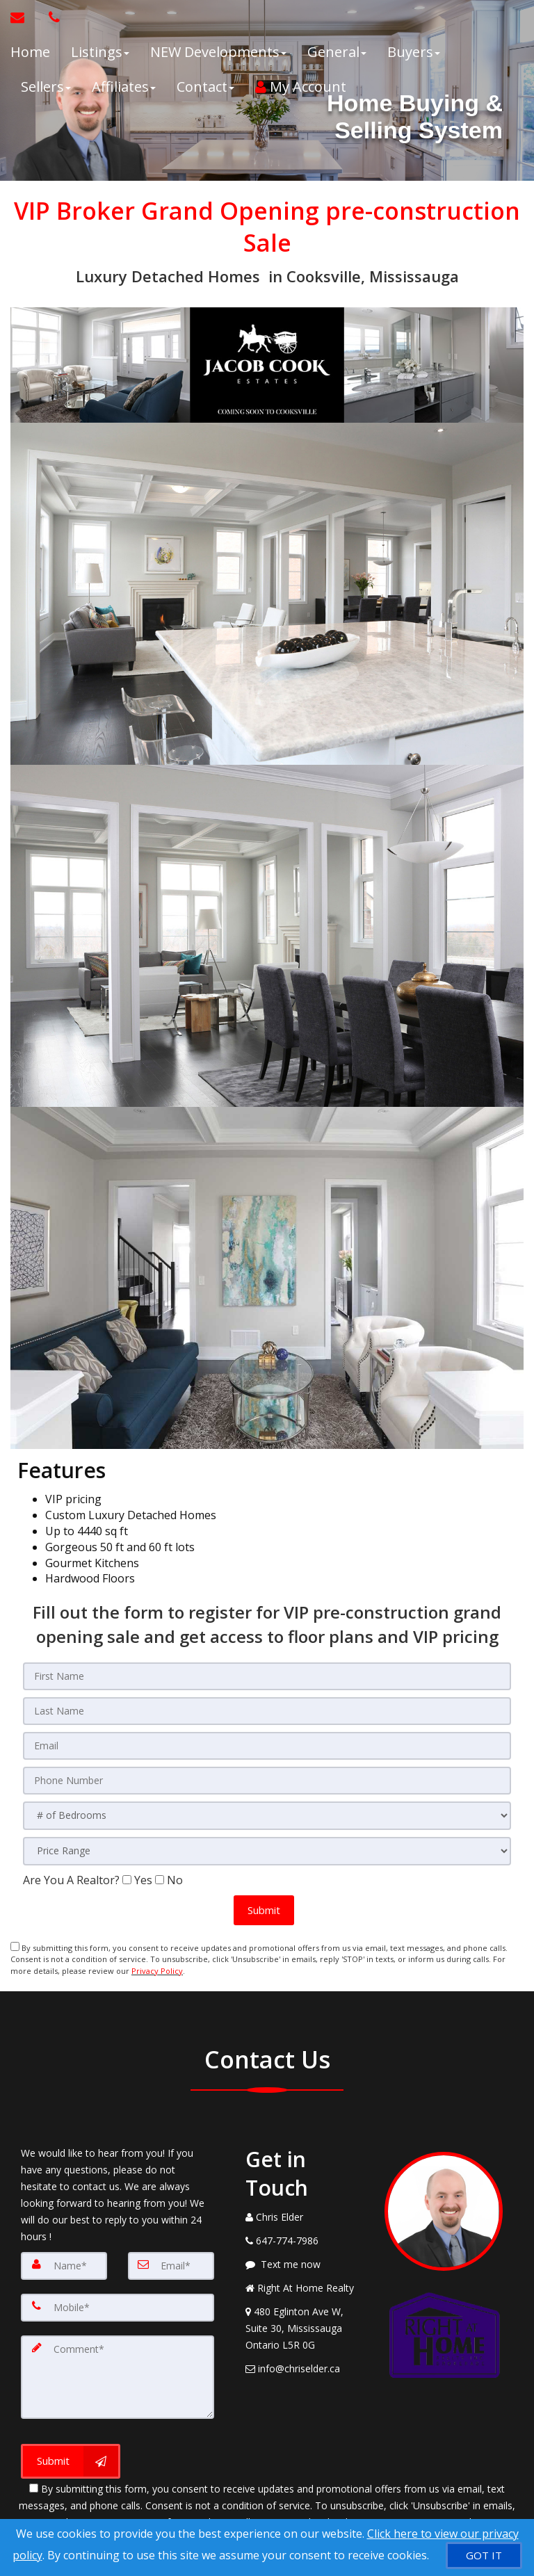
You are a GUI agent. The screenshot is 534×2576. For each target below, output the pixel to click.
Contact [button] (205, 86)
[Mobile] (117, 2305)
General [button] (336, 51)
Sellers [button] (46, 86)
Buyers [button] (413, 51)
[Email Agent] (24, 17)
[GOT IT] (484, 2555)
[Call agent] (50, 17)
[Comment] (117, 2375)
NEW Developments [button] (218, 51)
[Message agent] (304, 2262)
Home (30, 51)
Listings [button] (100, 51)
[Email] (171, 2264)
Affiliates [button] (124, 86)
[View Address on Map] (304, 2326)
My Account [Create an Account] (300, 86)
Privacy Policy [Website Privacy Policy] (157, 1970)
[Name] (64, 2264)
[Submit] (70, 2459)
